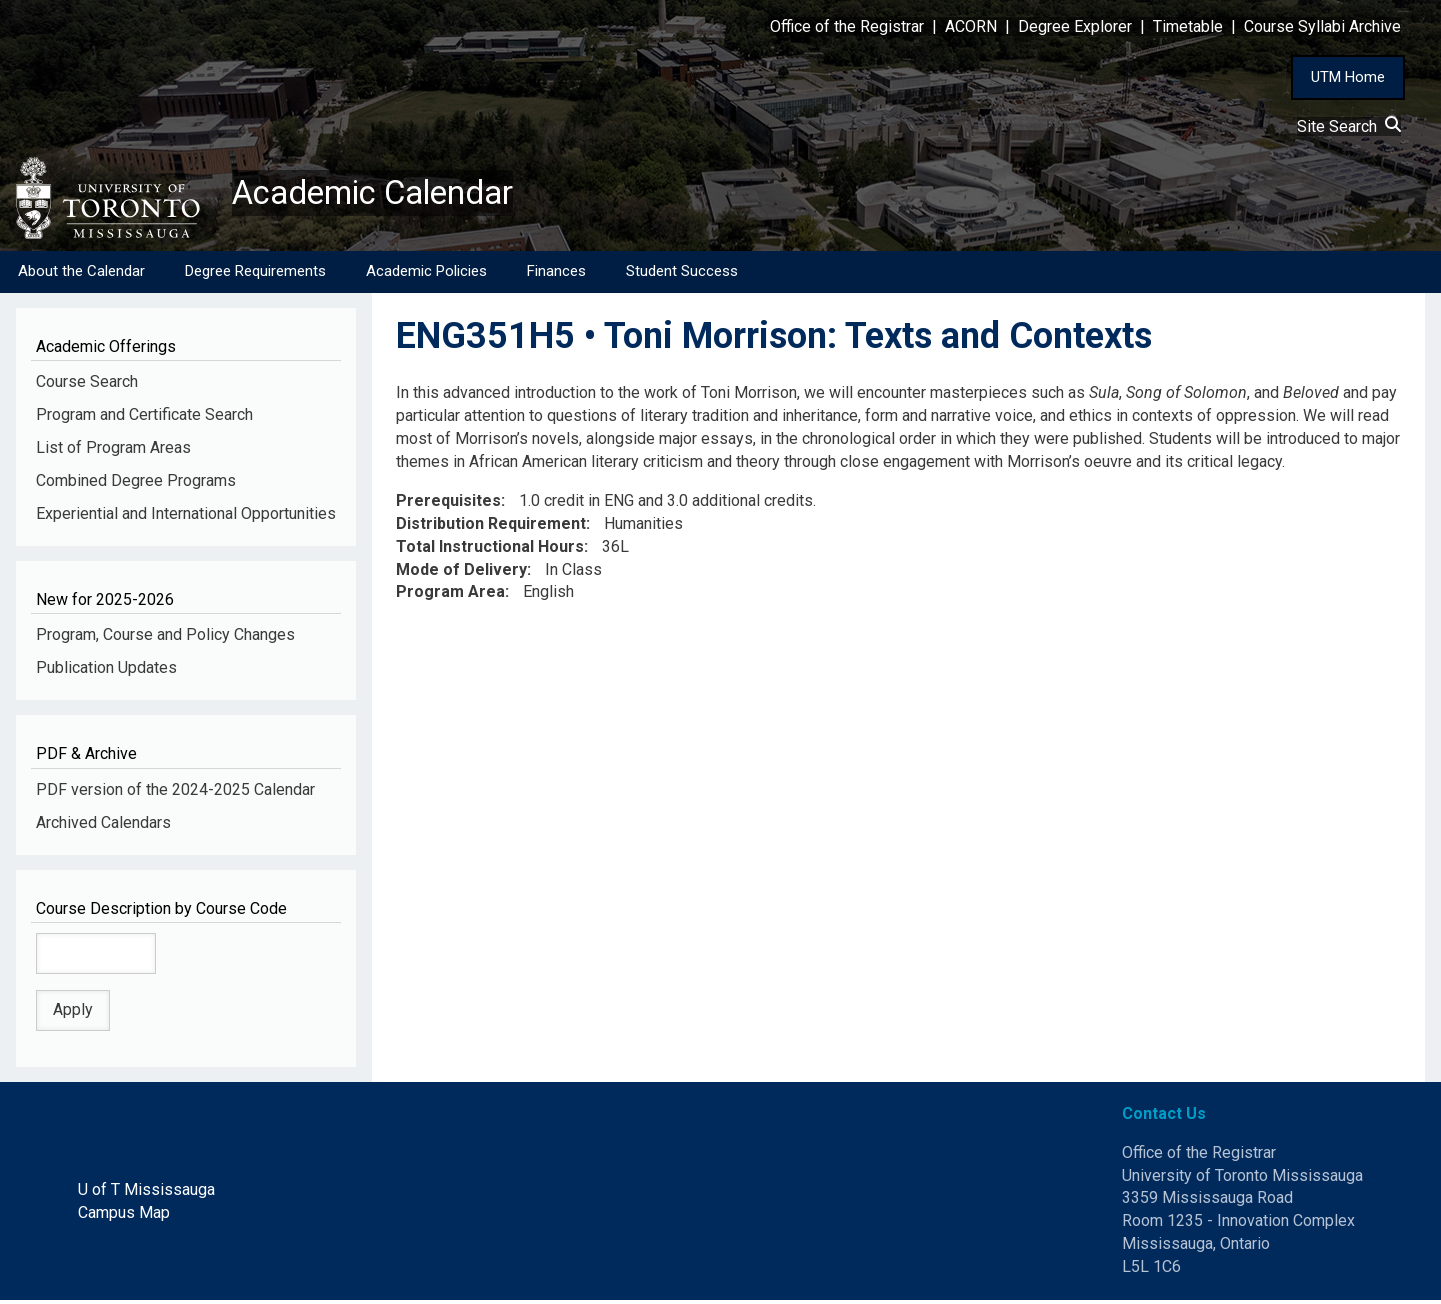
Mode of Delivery (461, 572)
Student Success (682, 275)
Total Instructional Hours (490, 550)
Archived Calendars (103, 825)
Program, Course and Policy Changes (165, 638)
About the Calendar (81, 275)
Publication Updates (106, 671)
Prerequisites (448, 504)
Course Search (87, 385)
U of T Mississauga (146, 1193)
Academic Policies (426, 275)
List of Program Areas (113, 451)
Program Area (450, 595)
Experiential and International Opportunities (186, 517)
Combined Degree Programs (136, 484)
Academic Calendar (388, 195)
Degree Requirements (255, 275)
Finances (556, 275)
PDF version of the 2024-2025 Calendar (175, 793)
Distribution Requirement (491, 527)
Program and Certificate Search (144, 418)
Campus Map (124, 1216)
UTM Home (1348, 77)
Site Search (1349, 126)
